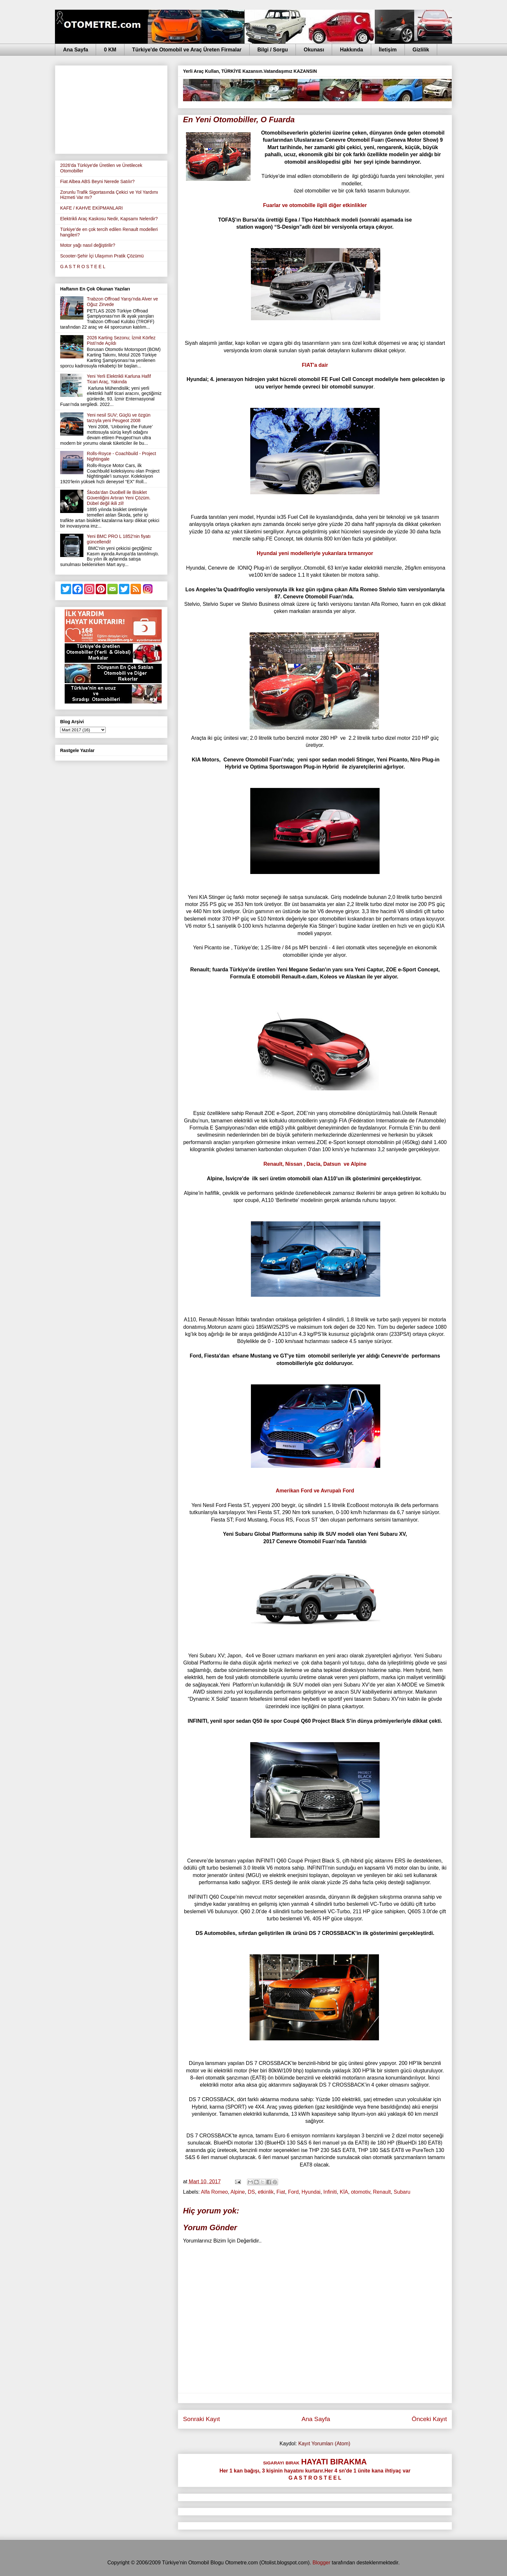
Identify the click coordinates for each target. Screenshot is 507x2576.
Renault (382, 2192)
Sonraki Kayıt (201, 2419)
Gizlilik (421, 49)
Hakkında (351, 49)
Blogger (321, 2562)
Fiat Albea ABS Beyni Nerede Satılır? (97, 181)
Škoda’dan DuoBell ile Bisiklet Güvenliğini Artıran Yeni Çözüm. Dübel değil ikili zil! (119, 498)
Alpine (238, 2192)
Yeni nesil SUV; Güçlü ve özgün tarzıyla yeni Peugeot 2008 (119, 417)
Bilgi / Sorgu (272, 49)
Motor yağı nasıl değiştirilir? (87, 245)
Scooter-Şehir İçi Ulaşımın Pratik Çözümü (102, 255)
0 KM (110, 49)
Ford (293, 2192)
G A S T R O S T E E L (82, 266)
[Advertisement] (111, 108)
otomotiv (360, 2192)
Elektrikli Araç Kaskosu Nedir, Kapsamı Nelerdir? (109, 218)
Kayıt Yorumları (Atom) (324, 2443)
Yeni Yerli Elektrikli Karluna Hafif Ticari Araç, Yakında (119, 379)
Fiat (280, 2192)
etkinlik (266, 2192)
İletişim (388, 49)
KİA (344, 2192)
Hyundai (310, 2192)
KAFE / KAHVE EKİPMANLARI (91, 208)
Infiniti (330, 2192)
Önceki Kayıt (429, 2419)
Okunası (314, 49)
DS (251, 2192)
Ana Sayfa (75, 49)
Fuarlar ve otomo (315, 205)
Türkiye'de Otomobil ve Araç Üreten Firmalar (187, 49)
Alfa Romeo (214, 2192)
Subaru (402, 2192)
